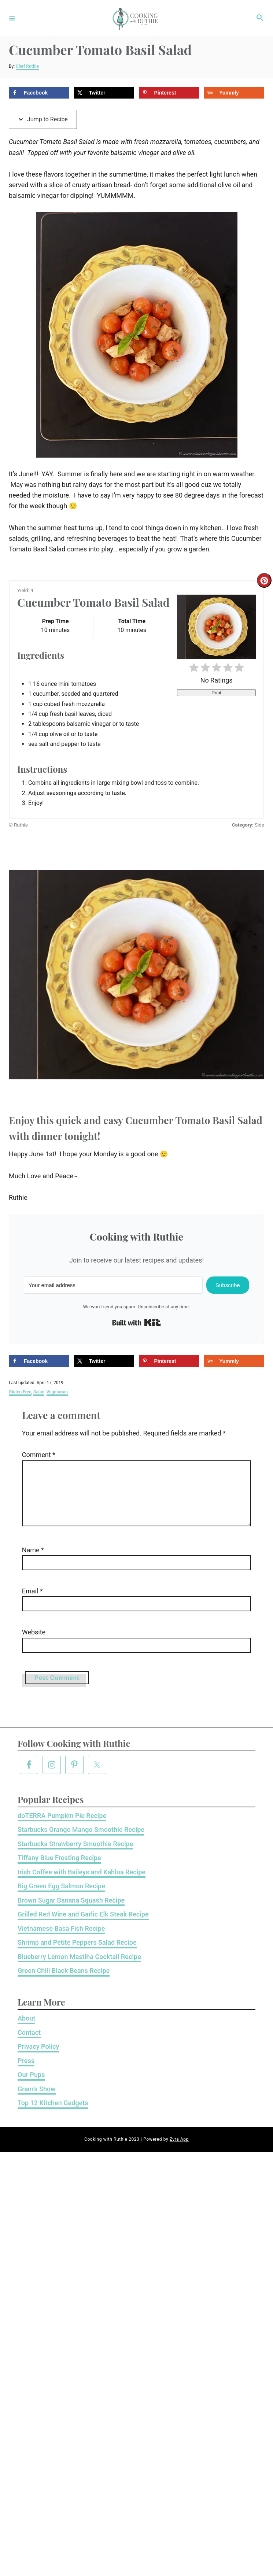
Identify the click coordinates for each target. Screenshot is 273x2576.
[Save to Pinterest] (169, 93)
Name (25, 1562)
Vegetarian (57, 1391)
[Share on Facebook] (39, 93)
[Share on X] (104, 93)
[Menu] (12, 18)
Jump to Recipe (43, 119)
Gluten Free (20, 1391)
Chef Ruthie (27, 66)
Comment (30, 1455)
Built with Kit (136, 1322)
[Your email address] (113, 1285)
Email (24, 1603)
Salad (38, 1391)
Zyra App (179, 2151)
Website (25, 1644)
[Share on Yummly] (234, 93)
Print (216, 692)
